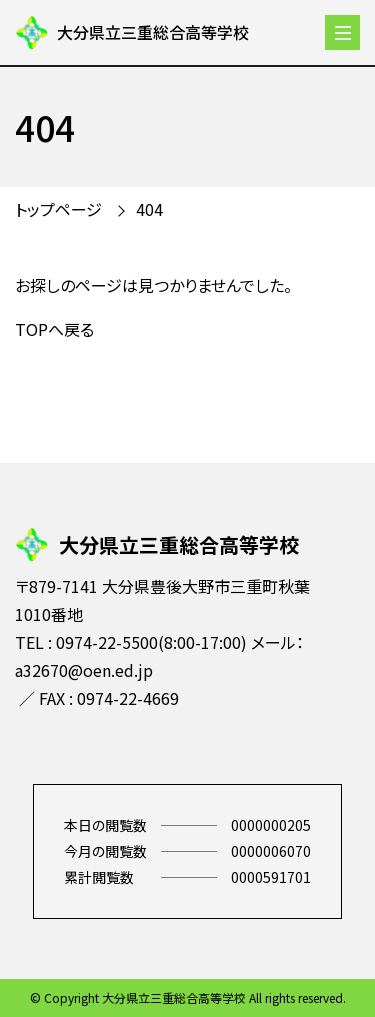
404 (149, 209)
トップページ (58, 209)
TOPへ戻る (54, 329)
